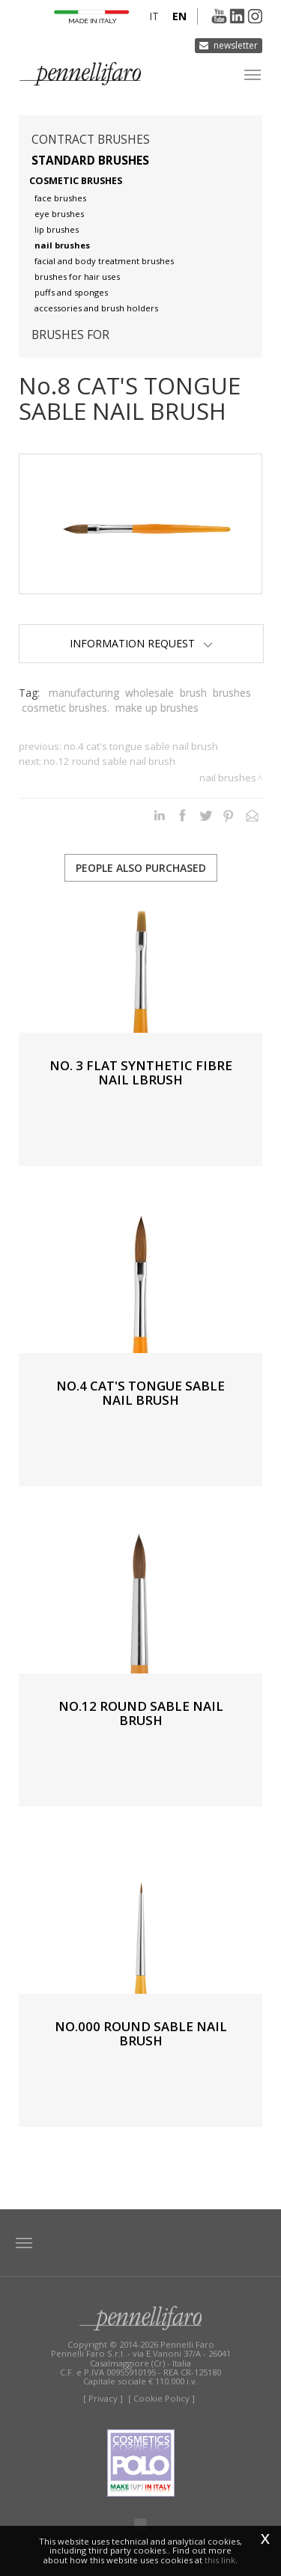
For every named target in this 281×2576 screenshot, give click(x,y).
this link (220, 2560)
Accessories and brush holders (96, 308)
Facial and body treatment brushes (104, 260)
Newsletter (236, 45)
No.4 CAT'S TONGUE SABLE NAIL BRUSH (141, 746)
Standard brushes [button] (90, 160)
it (154, 16)
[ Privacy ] (103, 2398)
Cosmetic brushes (75, 180)
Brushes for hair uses (77, 276)
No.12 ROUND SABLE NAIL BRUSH (109, 761)
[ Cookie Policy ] (161, 2398)
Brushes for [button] (70, 335)
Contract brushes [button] (90, 139)
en (179, 16)
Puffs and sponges (71, 292)
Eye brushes (59, 213)
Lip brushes (56, 229)
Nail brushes (62, 245)
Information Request (141, 643)
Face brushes (60, 198)
